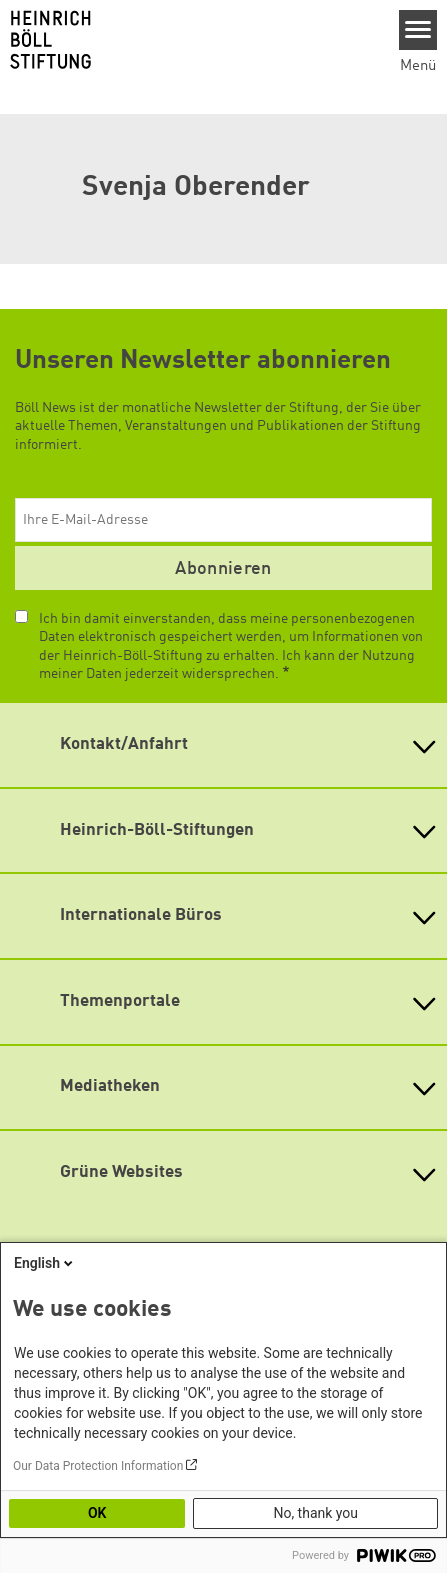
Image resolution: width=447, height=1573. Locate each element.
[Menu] (418, 30)
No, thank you (315, 1513)
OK (97, 1513)
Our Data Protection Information (98, 1466)
